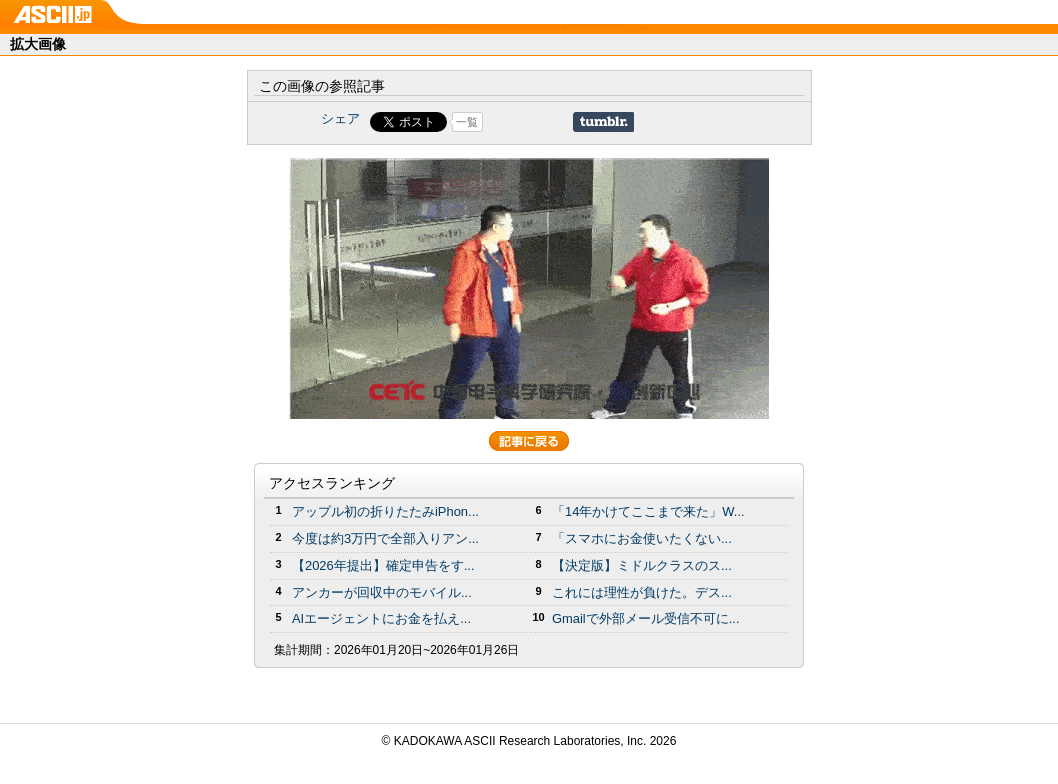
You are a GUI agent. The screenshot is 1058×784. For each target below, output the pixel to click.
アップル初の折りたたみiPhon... (385, 511)
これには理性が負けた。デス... (642, 592)
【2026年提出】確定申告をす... (383, 565)
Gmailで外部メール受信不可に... (646, 618)
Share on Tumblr (603, 122)
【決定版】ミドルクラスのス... (642, 565)
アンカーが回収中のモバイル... (382, 592)
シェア (340, 118)
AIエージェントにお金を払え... (381, 618)
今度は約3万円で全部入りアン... (385, 538)
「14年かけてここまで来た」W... (648, 511)
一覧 (467, 122)
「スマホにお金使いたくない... (642, 538)
